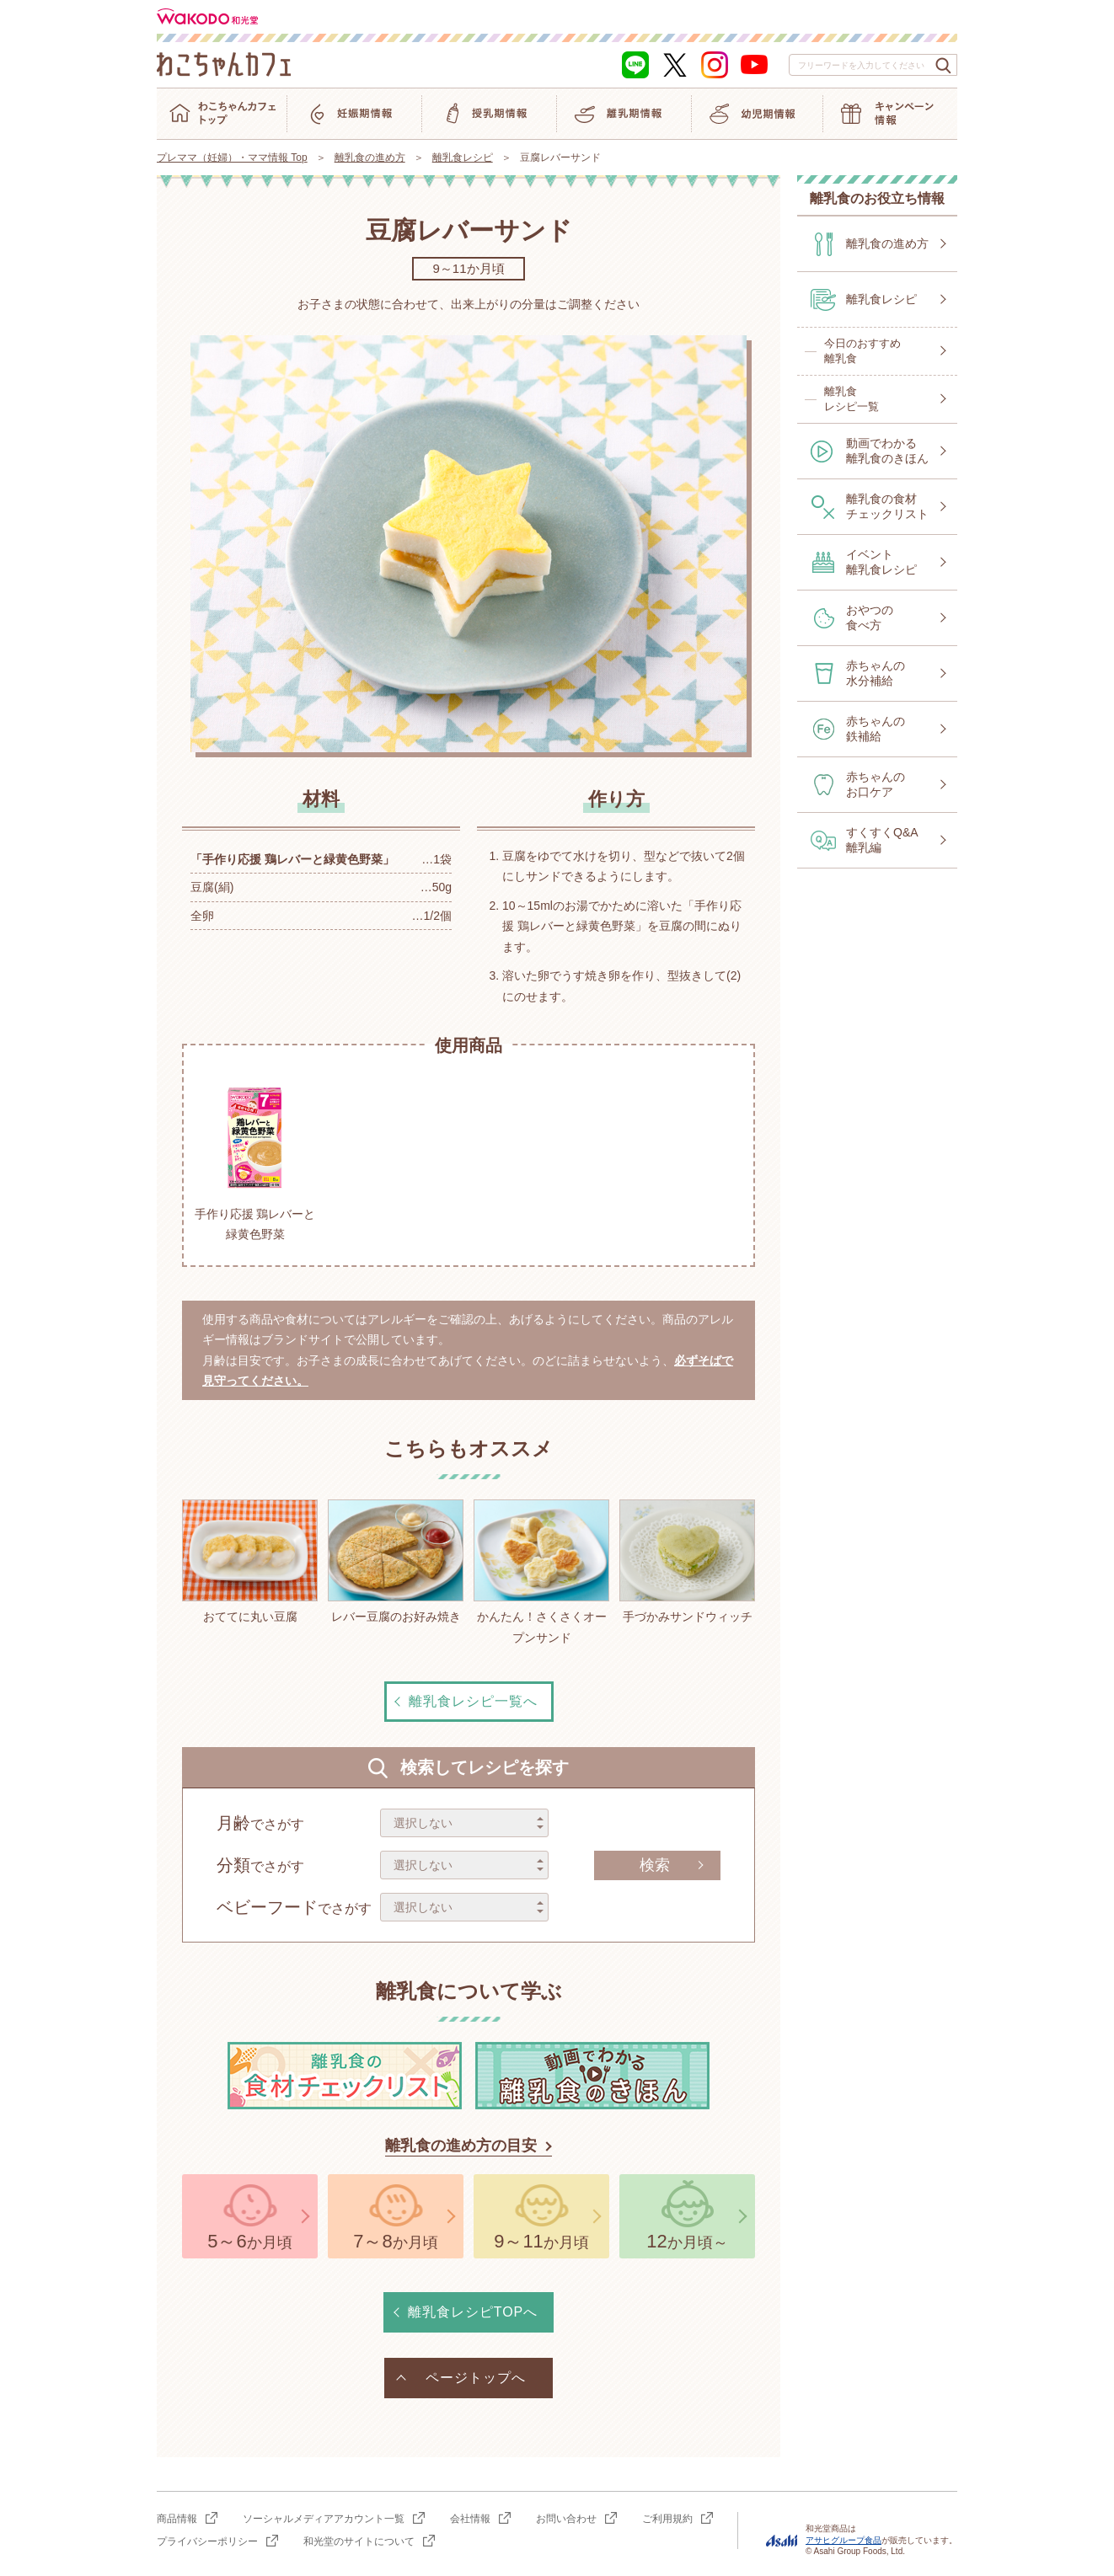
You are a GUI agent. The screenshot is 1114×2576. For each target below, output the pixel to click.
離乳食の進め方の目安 (461, 2145)
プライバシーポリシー (207, 2541)
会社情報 (470, 2519)
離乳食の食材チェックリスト (887, 506)
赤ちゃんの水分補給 (875, 673)
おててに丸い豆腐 (250, 1561)
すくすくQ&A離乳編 (882, 840)
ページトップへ (476, 2377)
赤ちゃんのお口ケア (875, 784)
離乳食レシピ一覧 (851, 399)
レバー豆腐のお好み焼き (395, 1561)
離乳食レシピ (462, 157)
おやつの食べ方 (869, 617)
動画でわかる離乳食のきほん (887, 450)
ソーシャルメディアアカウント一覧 (323, 2519)
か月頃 (249, 2241)
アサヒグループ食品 (843, 2540)
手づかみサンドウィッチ (687, 1561)
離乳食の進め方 (370, 157)
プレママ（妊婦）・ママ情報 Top (232, 157)
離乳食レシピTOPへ (473, 2312)
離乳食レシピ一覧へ (473, 1701)
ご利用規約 (667, 2519)
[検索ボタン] (943, 65)
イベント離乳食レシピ (881, 562)
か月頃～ (686, 2241)
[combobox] (873, 65)
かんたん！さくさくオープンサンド (541, 1571)
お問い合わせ (566, 2519)
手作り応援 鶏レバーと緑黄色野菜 (255, 1159)
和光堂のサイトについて (359, 2541)
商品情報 (177, 2519)
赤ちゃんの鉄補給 (875, 728)
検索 (655, 1865)
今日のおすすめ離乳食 (862, 351)
